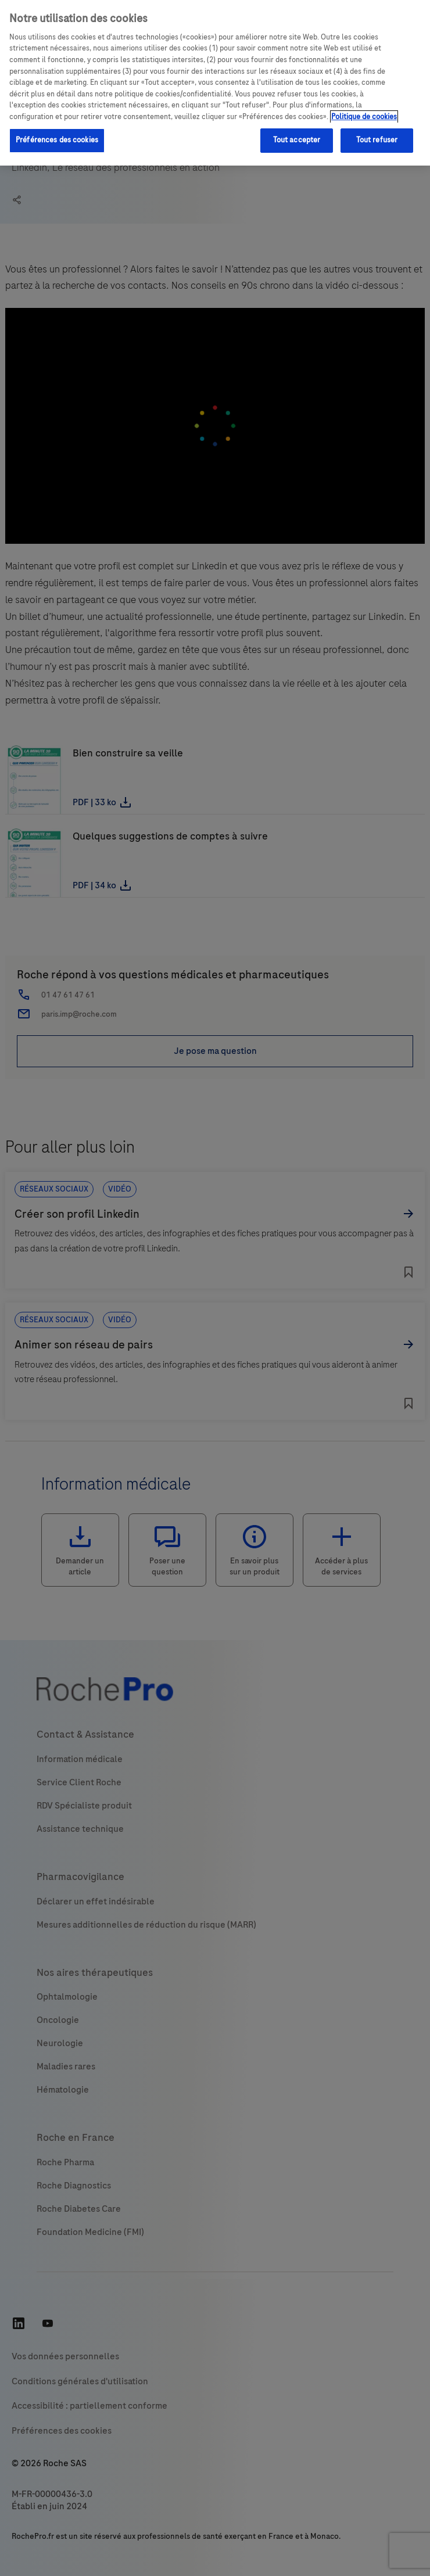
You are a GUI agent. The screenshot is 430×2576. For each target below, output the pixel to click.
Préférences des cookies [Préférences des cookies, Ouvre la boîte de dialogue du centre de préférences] (57, 140)
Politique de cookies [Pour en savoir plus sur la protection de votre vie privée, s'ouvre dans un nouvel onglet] (364, 117)
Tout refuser (377, 140)
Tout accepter (297, 140)
